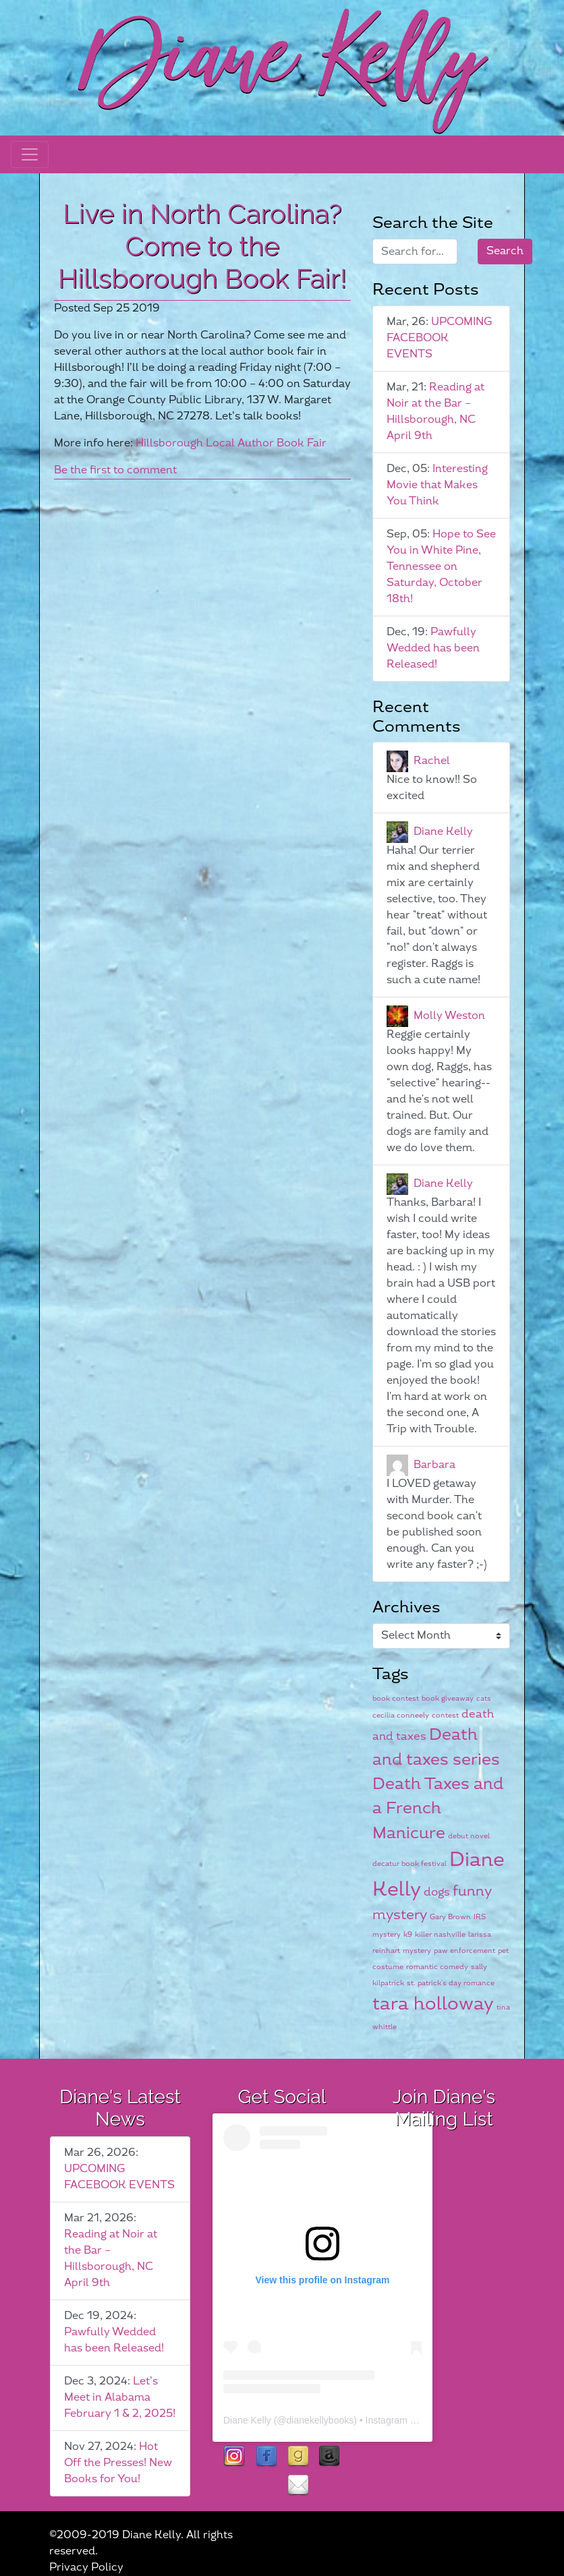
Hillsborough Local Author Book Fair (231, 443)
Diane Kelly (443, 832)
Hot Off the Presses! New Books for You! (118, 2463)
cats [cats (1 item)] (483, 1698)
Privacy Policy (86, 2567)
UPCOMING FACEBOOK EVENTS (439, 338)
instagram (234, 2457)
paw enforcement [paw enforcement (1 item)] (464, 1950)
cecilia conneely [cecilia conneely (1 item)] (400, 1715)
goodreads (298, 2457)
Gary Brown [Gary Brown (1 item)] (450, 1917)
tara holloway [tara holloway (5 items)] (433, 2004)
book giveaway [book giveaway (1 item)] (448, 1698)
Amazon (329, 2457)
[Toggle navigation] (30, 154)
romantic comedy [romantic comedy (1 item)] (437, 1967)
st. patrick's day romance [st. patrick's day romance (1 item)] (451, 1983)
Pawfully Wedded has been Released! (433, 648)
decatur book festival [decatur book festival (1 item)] (409, 1863)
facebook (266, 2457)
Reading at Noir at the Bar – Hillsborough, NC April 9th (435, 412)
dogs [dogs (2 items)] (437, 1892)
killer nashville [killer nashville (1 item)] (440, 1934)
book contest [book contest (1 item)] (395, 1698)
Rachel (432, 761)
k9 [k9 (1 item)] (407, 1934)
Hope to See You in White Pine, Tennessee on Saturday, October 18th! (441, 567)
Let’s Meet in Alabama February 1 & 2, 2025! (119, 2398)
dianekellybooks (320, 2420)
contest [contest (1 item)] (445, 1715)
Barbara (434, 1465)
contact (298, 2486)
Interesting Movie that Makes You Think (437, 485)
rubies (266, 2486)
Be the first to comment (115, 470)
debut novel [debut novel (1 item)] (469, 1836)
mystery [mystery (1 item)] (417, 1950)
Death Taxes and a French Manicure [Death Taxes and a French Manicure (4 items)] (437, 1809)
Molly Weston (449, 1016)
